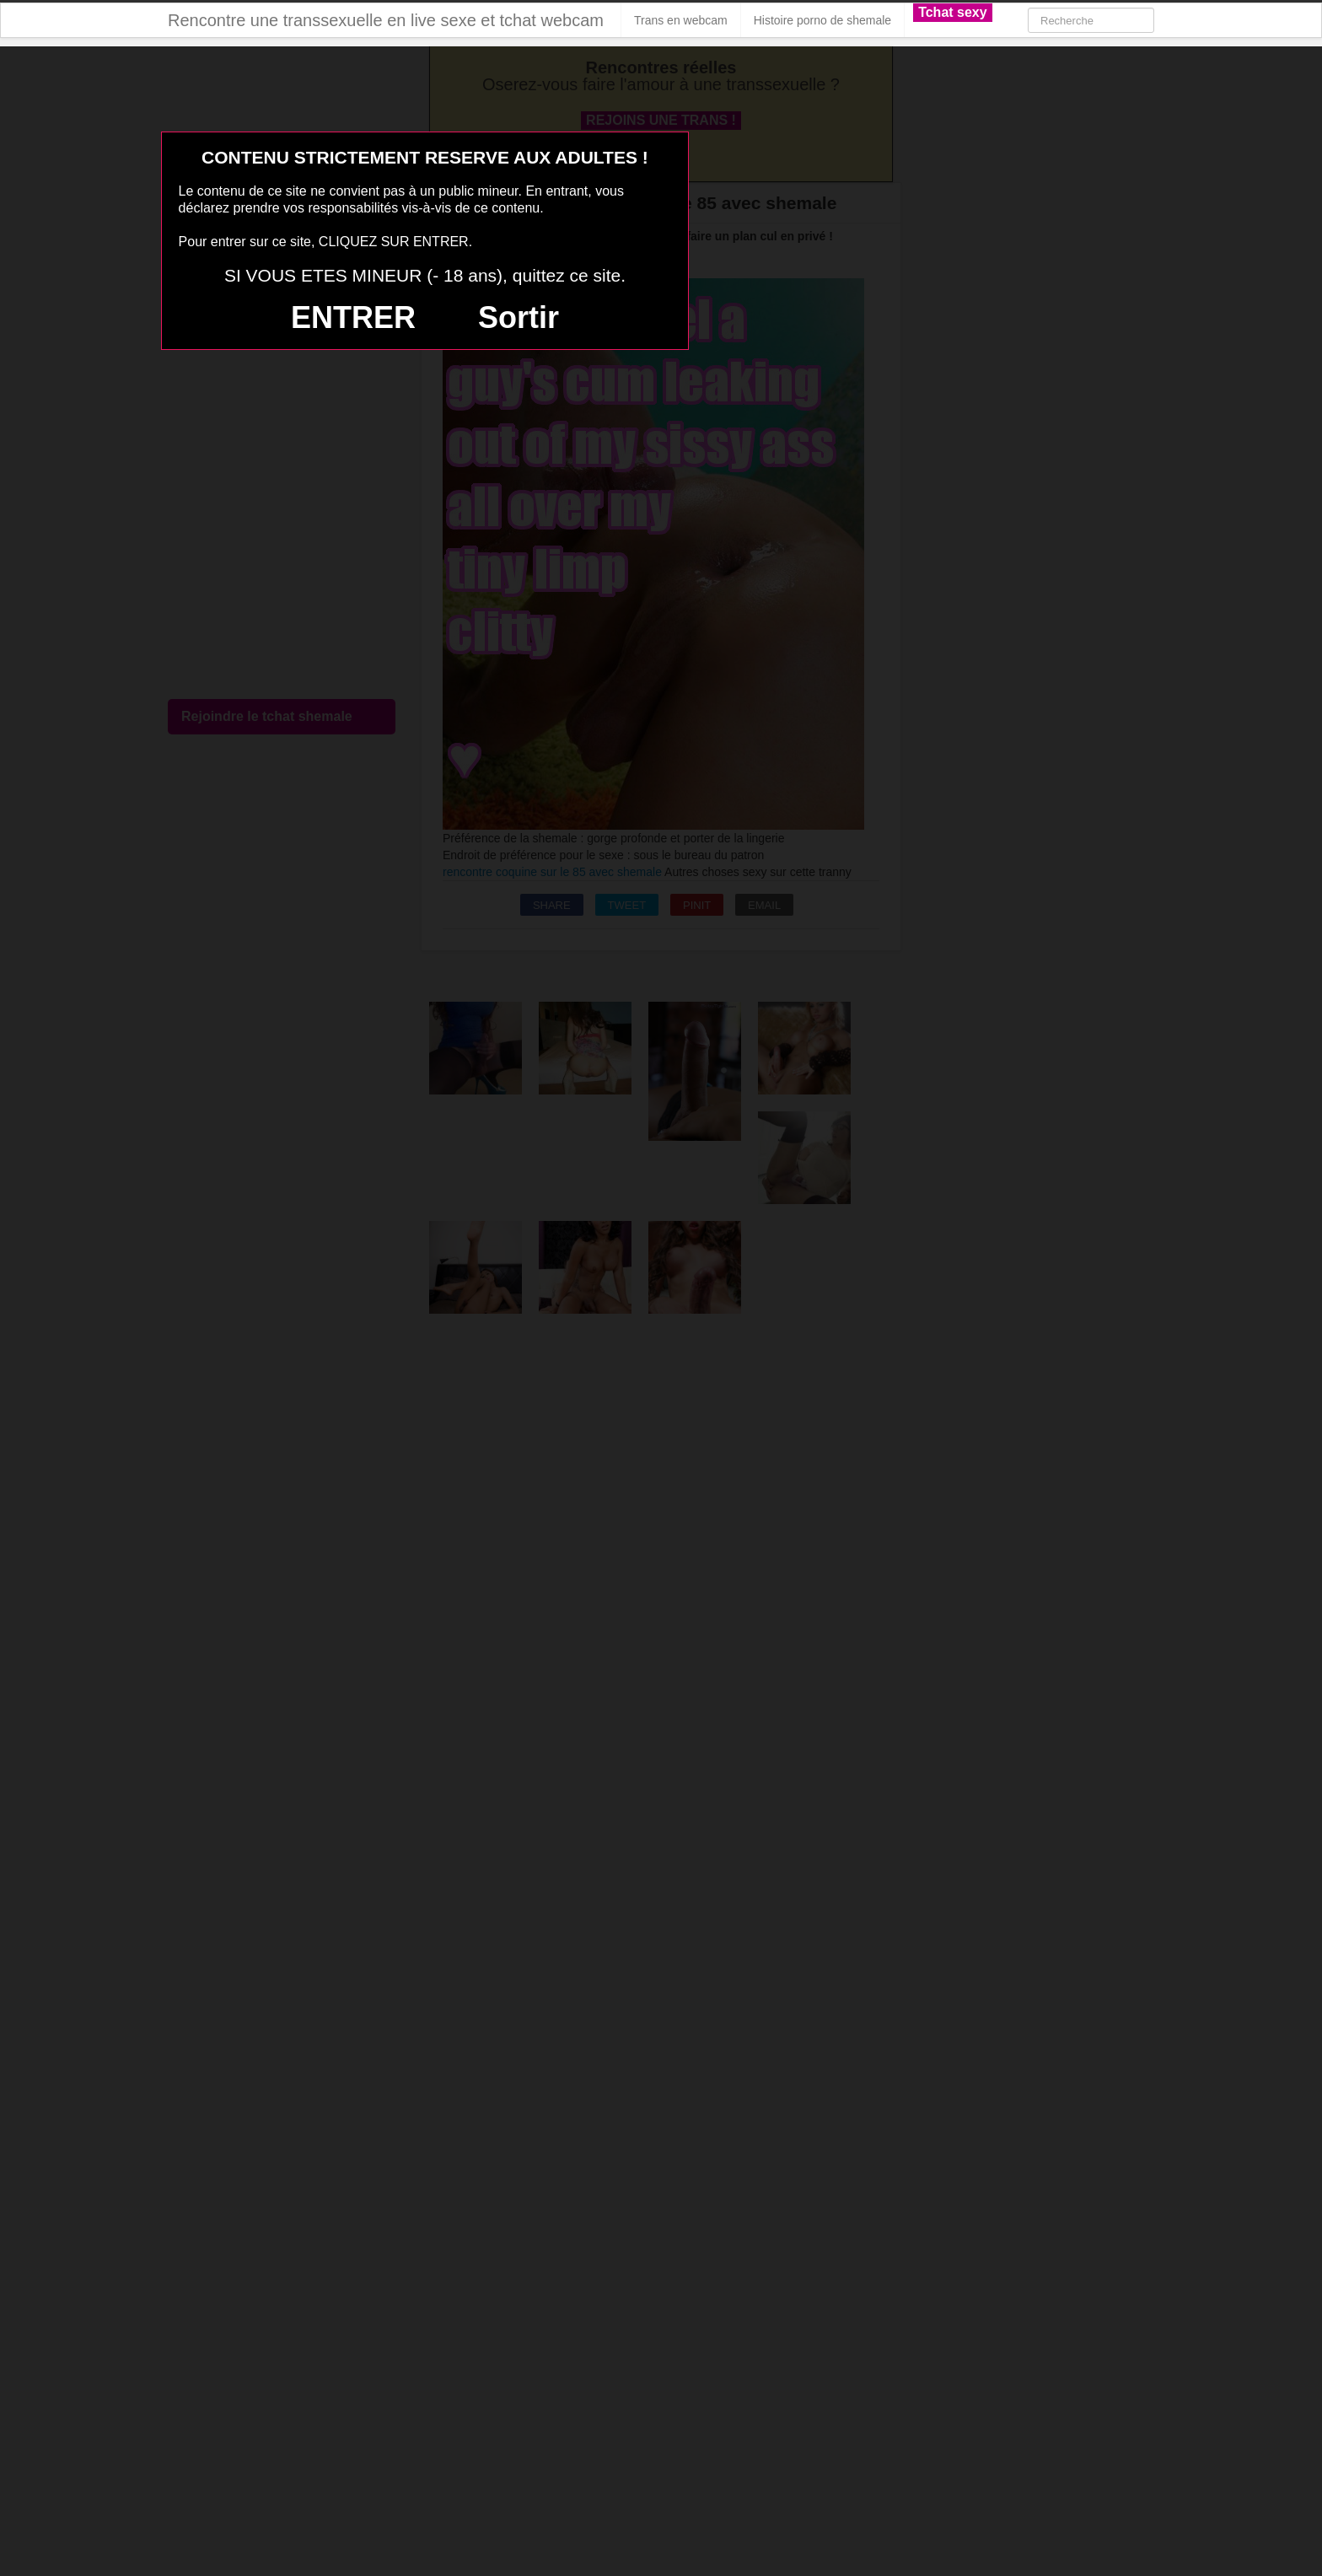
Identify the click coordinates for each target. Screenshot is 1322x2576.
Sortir (518, 317)
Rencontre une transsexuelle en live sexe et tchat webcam (386, 20)
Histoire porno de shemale (822, 20)
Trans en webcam (681, 20)
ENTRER (353, 317)
